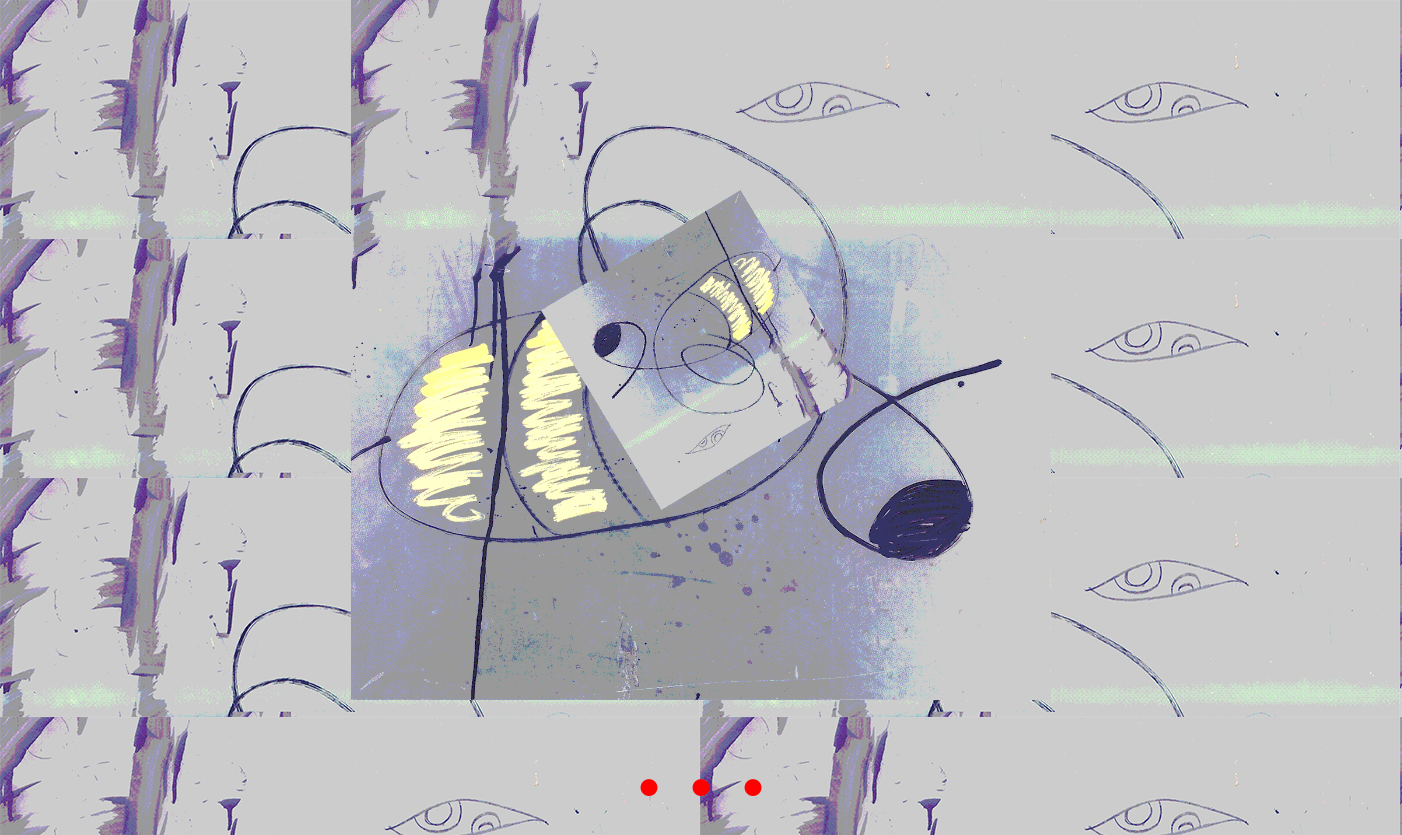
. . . (701, 759)
